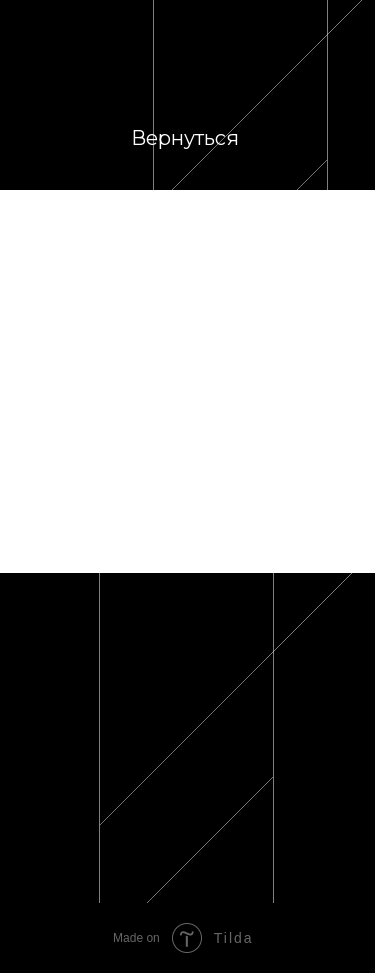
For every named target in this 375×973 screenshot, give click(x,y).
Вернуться (185, 138)
